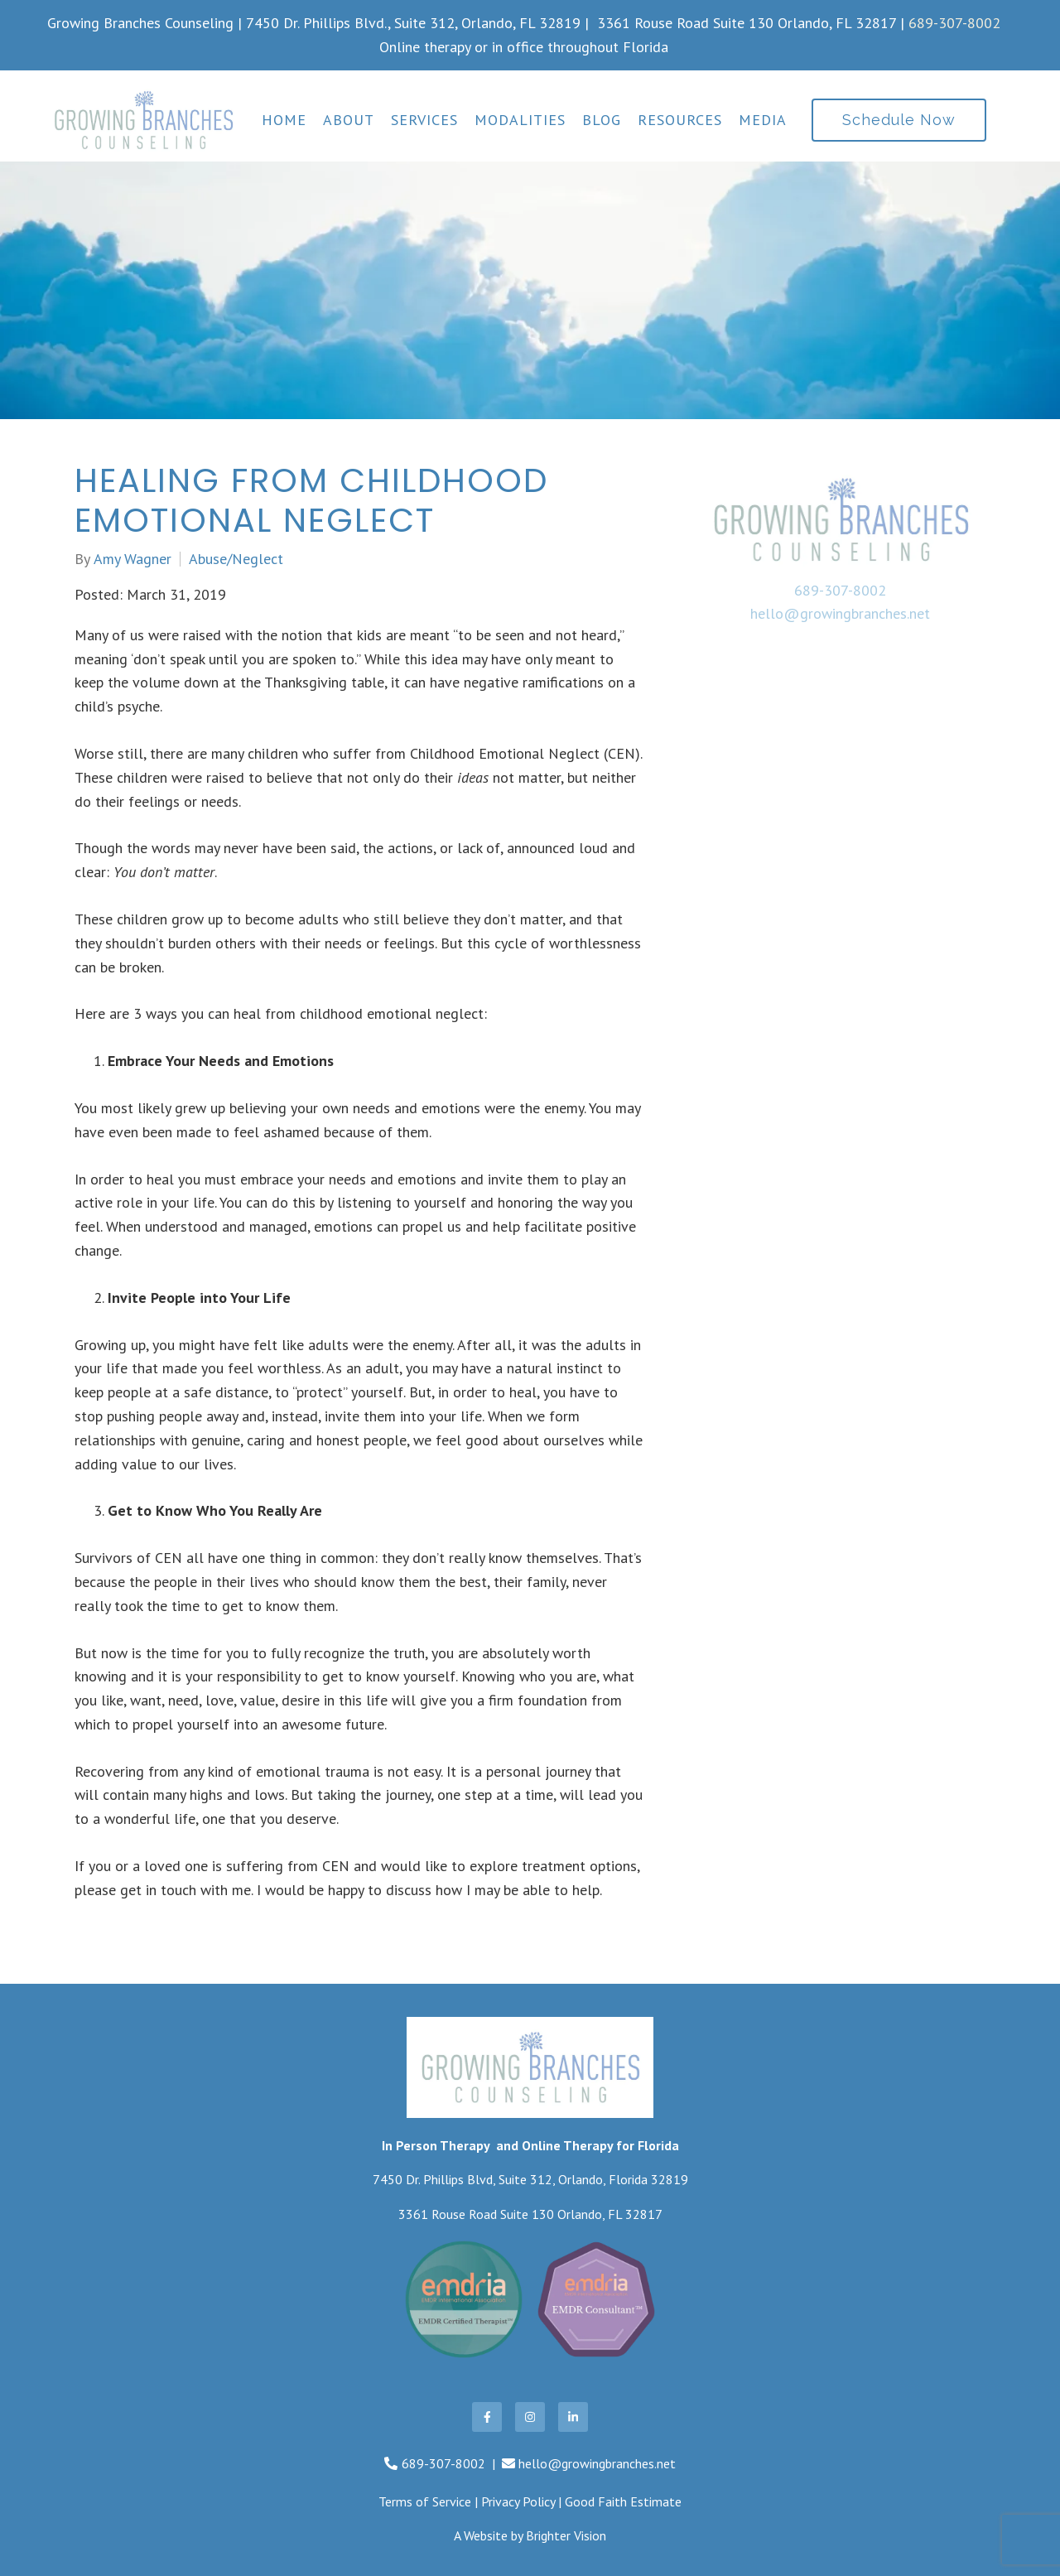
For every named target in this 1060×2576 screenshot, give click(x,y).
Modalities (520, 120)
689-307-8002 (954, 22)
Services (424, 120)
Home (284, 120)
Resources (680, 120)
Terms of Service (424, 2501)
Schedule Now (899, 119)
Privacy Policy (518, 2501)
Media (763, 120)
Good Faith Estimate (623, 2501)
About (348, 120)
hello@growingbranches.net (840, 613)
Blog (601, 120)
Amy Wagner (132, 559)
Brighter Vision (566, 2535)
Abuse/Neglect (236, 559)
